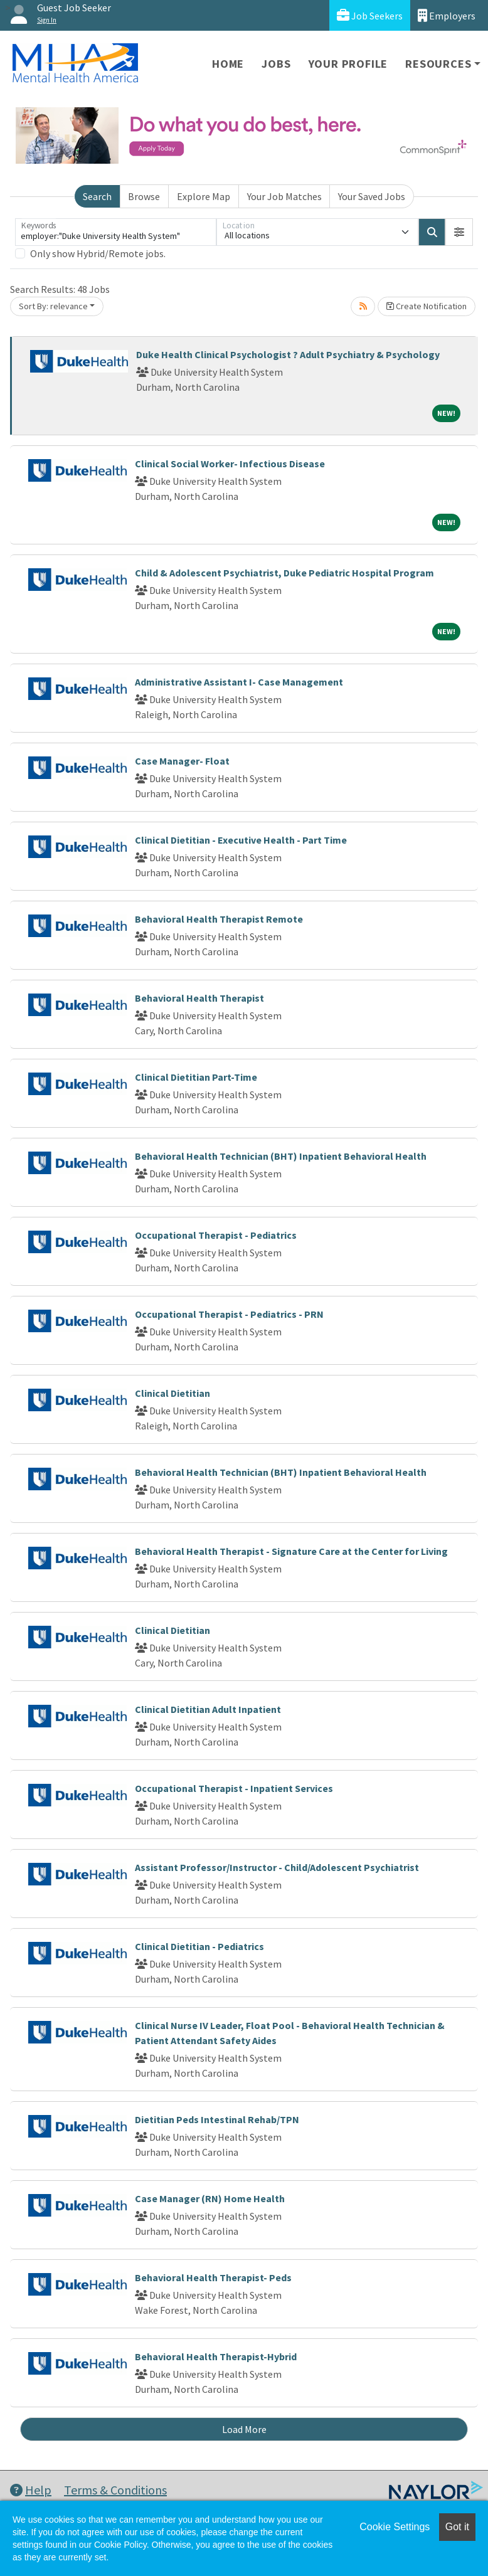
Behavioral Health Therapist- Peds (213, 2277)
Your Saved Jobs (371, 196)
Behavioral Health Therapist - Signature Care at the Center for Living (291, 1551)
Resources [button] (438, 63)
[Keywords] (115, 232)
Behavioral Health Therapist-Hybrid (216, 2356)
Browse (144, 196)
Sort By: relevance (53, 306)
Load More (244, 2429)
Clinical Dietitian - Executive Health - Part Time (241, 840)
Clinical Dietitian (172, 1393)
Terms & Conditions (115, 2490)
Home (228, 63)
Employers (446, 15)
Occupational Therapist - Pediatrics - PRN (229, 1314)
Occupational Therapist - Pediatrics (216, 1235)
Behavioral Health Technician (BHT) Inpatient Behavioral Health (281, 1156)
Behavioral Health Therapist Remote (219, 919)
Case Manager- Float (182, 761)
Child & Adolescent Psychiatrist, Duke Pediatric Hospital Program (284, 572)
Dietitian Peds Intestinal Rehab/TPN (217, 2119)
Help (30, 2490)
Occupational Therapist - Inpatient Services (234, 1788)
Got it (457, 2526)
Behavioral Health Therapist (199, 998)
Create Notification (426, 306)
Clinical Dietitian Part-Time (196, 1077)
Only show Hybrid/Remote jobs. (98, 253)
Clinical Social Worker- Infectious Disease (230, 463)
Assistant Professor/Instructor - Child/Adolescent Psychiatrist (277, 1867)
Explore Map (203, 196)
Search (97, 196)
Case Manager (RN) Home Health (210, 2198)
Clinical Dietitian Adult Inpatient (208, 1709)
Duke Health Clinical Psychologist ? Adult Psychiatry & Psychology (288, 354)
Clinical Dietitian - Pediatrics (199, 1946)
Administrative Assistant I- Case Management (239, 682)
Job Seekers (370, 15)
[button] (459, 232)
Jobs (276, 63)
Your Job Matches (284, 196)
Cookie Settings (394, 2526)
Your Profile (348, 63)
